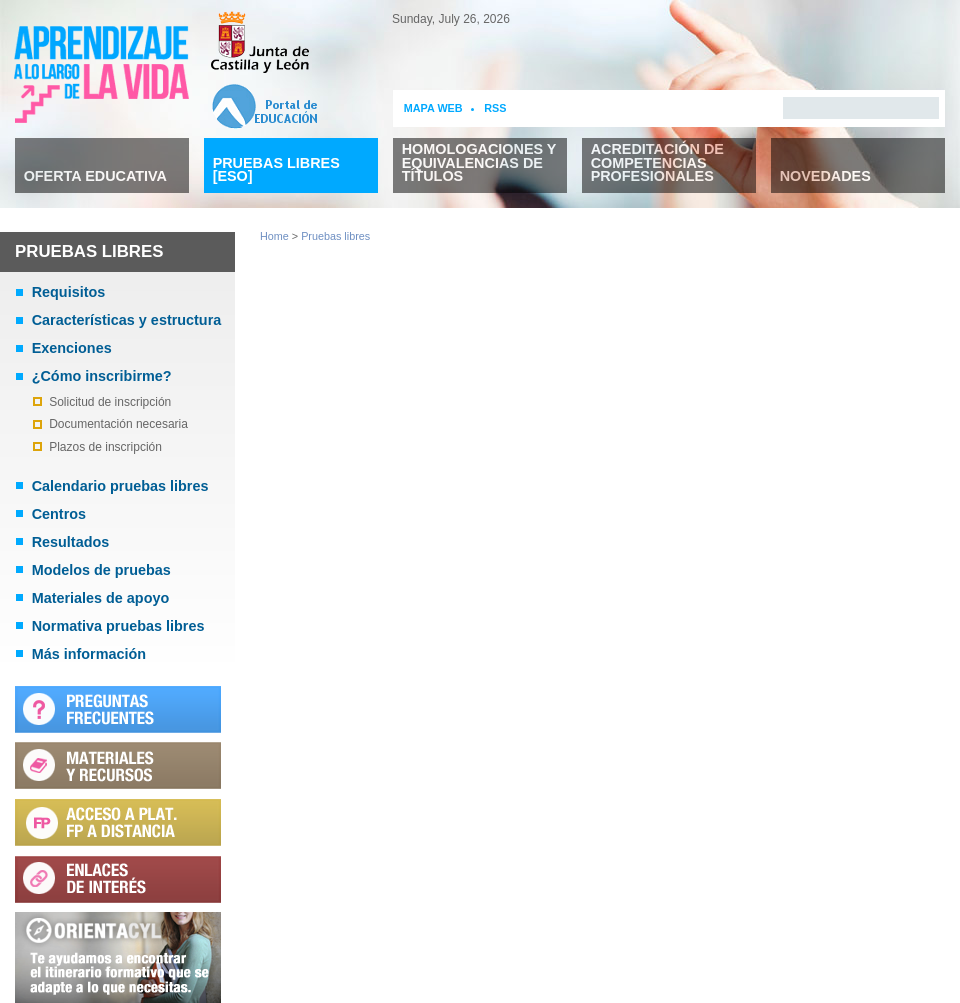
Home (274, 236)
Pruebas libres (335, 236)
